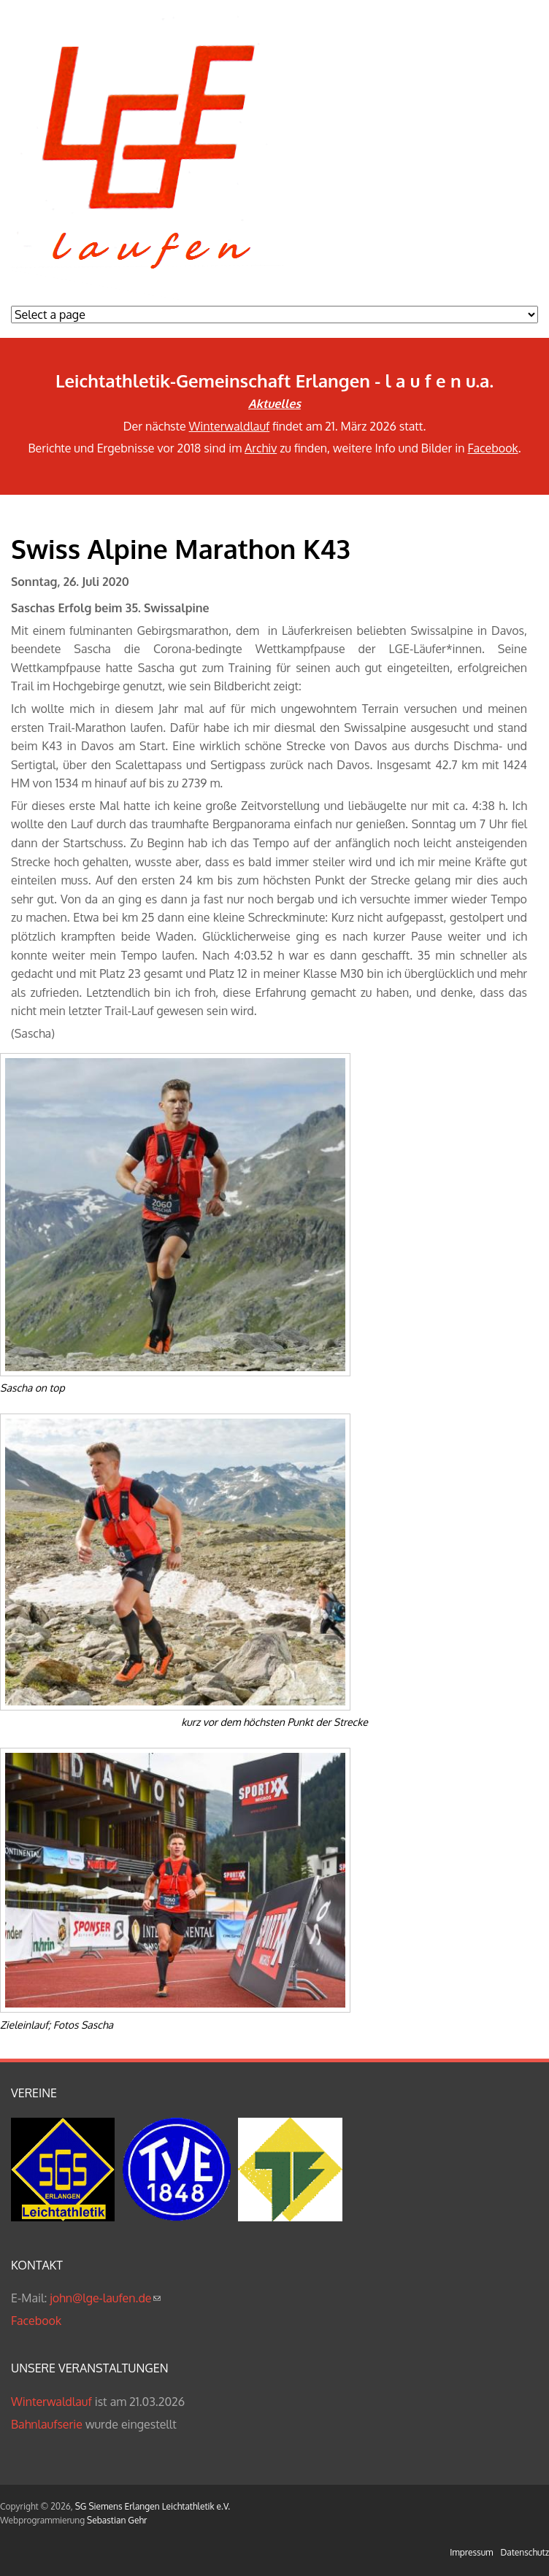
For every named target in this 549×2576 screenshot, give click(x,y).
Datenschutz (525, 2552)
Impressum (471, 2552)
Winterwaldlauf (229, 426)
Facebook (493, 448)
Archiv (261, 448)
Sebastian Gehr (117, 2520)
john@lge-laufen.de (105, 2298)
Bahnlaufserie (46, 2424)
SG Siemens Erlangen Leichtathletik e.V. (152, 2506)
